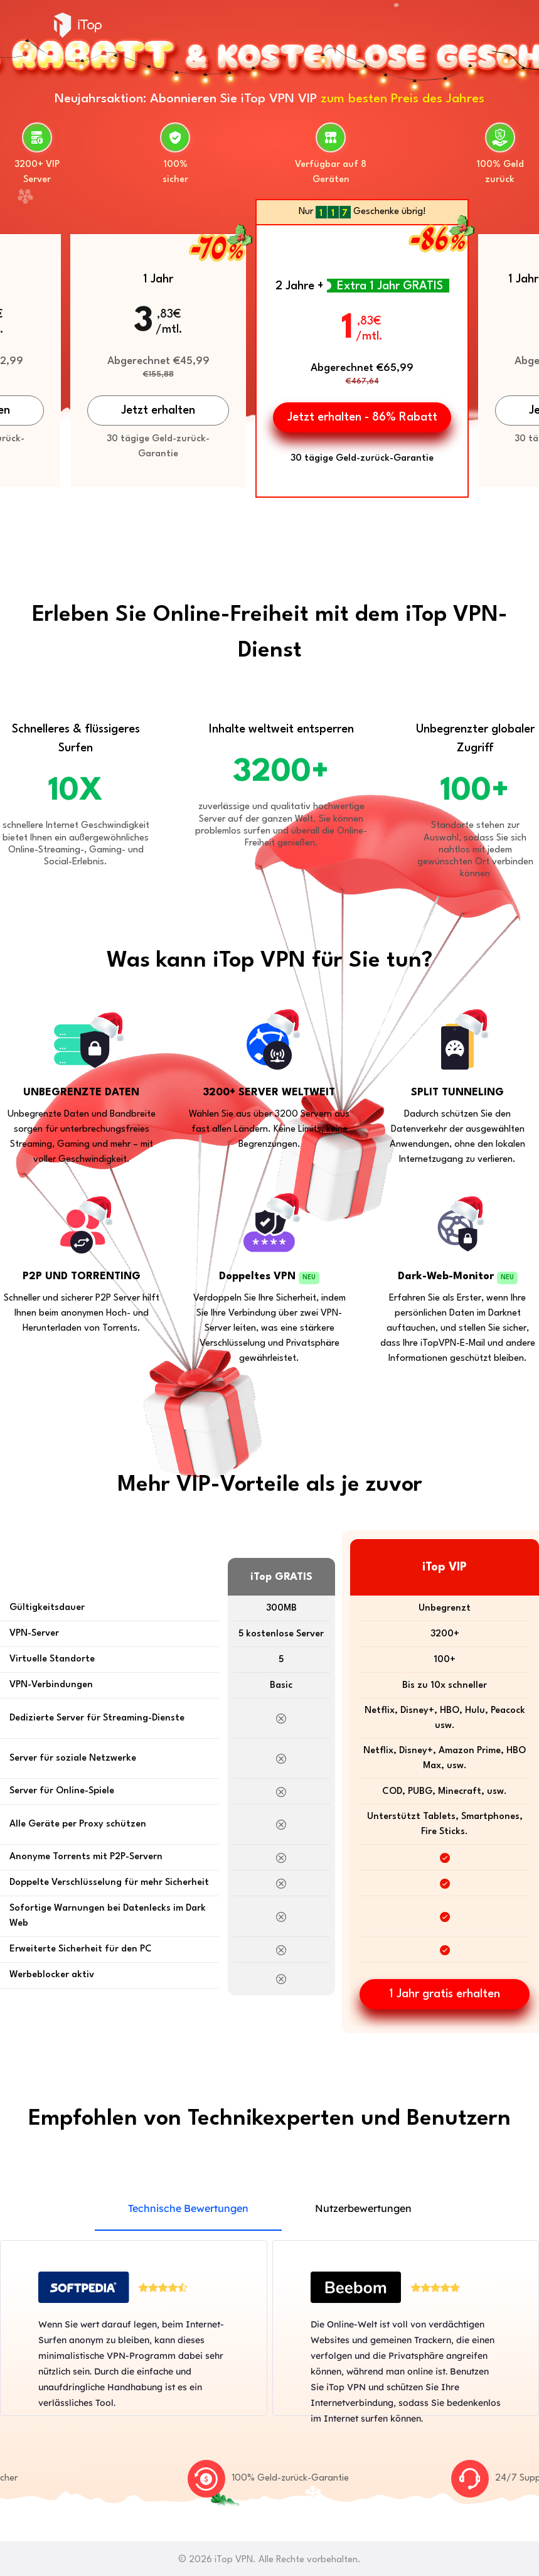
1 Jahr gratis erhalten (444, 1994)
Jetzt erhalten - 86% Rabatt (362, 417)
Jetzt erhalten (158, 410)
